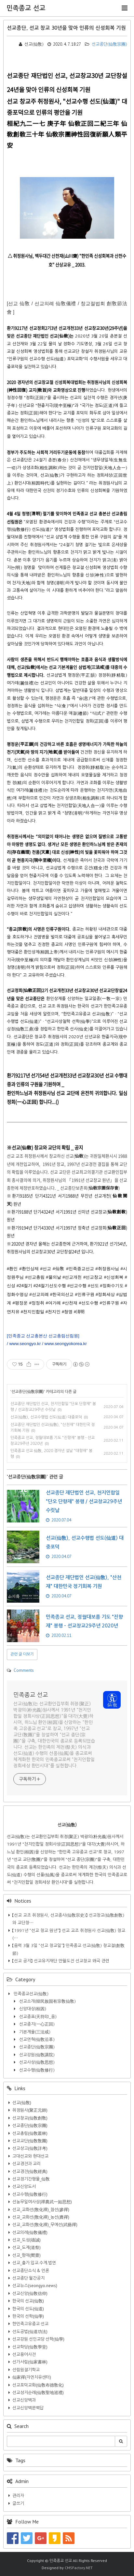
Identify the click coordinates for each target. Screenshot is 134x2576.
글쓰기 (18, 2503)
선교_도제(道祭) (26, 2247)
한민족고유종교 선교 (30, 2324)
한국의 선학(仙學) (28, 2316)
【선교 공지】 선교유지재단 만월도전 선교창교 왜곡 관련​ (60, 1961)
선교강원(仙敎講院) (36, 2055)
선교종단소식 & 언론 (30, 2270)
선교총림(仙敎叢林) (29, 2133)
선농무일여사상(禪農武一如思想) (42, 2202)
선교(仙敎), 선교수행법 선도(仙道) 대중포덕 (46, 1417)
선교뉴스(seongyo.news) (34, 2285)
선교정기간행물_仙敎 (31, 2179)
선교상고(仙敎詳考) (29, 2148)
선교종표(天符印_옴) (37, 2016)
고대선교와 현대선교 (30, 2156)
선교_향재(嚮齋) (26, 2255)
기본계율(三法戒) (34, 2032)
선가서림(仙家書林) (29, 2362)
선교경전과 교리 (26, 2163)
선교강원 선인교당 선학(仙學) (38, 2339)
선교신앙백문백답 (28, 2408)
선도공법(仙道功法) (29, 2331)
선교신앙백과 (24, 2400)
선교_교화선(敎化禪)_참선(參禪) (40, 2209)
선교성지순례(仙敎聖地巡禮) (38, 2392)
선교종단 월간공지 (28, 2278)
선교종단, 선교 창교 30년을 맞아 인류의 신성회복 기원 (66, 27)
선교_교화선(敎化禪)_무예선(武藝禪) (44, 2224)
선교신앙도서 (24, 2186)
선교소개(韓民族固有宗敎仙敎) (47, 2001)
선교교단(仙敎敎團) (29, 2141)
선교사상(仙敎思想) (36, 2062)
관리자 (18, 2496)
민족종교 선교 (26, 8)
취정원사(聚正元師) (29, 2110)
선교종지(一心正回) (36, 2024)
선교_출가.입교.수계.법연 (34, 2263)
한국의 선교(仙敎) (28, 2301)
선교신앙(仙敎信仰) (29, 2293)
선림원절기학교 (26, 2370)
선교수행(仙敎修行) (36, 2070)
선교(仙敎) (21, 2102)
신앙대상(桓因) (32, 2009)
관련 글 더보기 (22, 1654)
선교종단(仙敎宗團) (106, 44)
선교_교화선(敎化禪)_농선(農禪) (40, 2217)
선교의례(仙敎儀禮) (29, 2232)
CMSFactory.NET (79, 2567)
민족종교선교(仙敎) (30, 1994)
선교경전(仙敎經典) (29, 2171)
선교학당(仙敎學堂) (29, 2347)
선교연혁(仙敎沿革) (36, 2039)
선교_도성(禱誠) (26, 2240)
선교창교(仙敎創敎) (29, 2118)
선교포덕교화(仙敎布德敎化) (38, 2385)
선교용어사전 (24, 2354)
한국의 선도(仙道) (28, 2309)
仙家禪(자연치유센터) (31, 2377)
